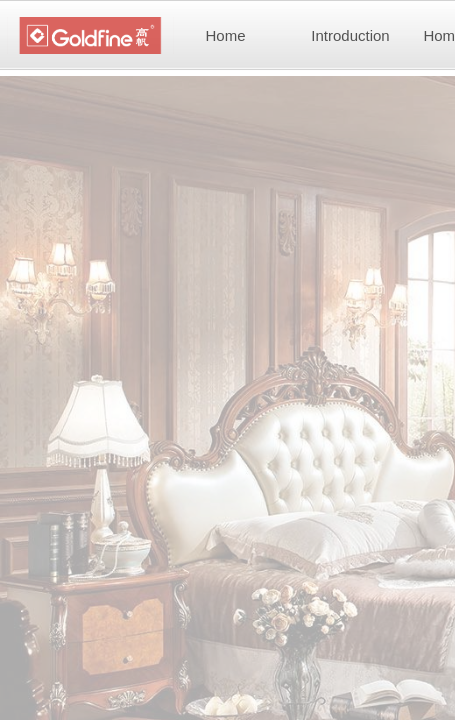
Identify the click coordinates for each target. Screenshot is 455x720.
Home (225, 35)
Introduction (350, 35)
